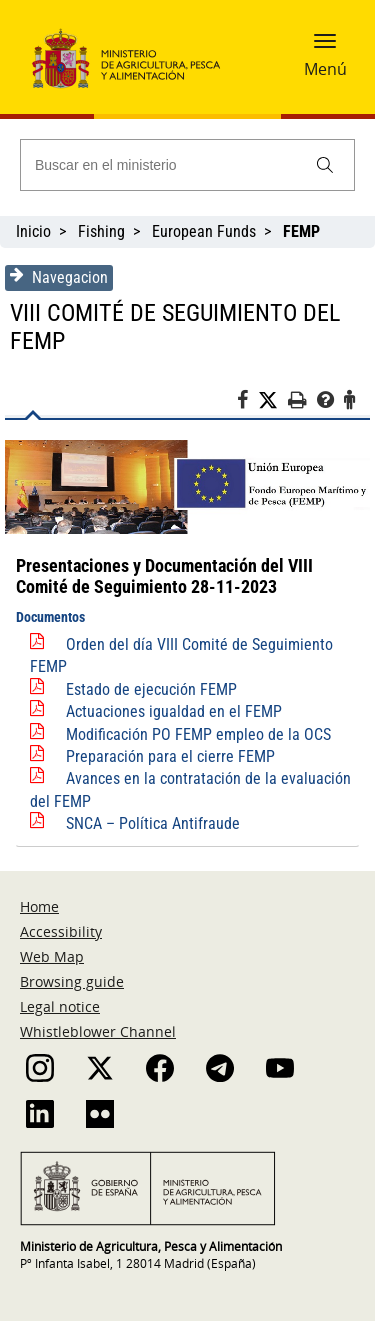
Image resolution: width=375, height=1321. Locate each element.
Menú (325, 69)
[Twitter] (273, 401)
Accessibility (61, 931)
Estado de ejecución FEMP (151, 689)
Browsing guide (72, 981)
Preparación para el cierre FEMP (170, 756)
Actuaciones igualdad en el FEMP (174, 711)
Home (39, 906)
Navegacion (59, 277)
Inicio (33, 231)
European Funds (204, 231)
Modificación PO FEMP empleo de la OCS (198, 734)
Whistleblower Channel (98, 1031)
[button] (325, 47)
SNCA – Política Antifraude (153, 823)
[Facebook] (247, 403)
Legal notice (60, 1006)
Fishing (101, 231)
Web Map (52, 956)
